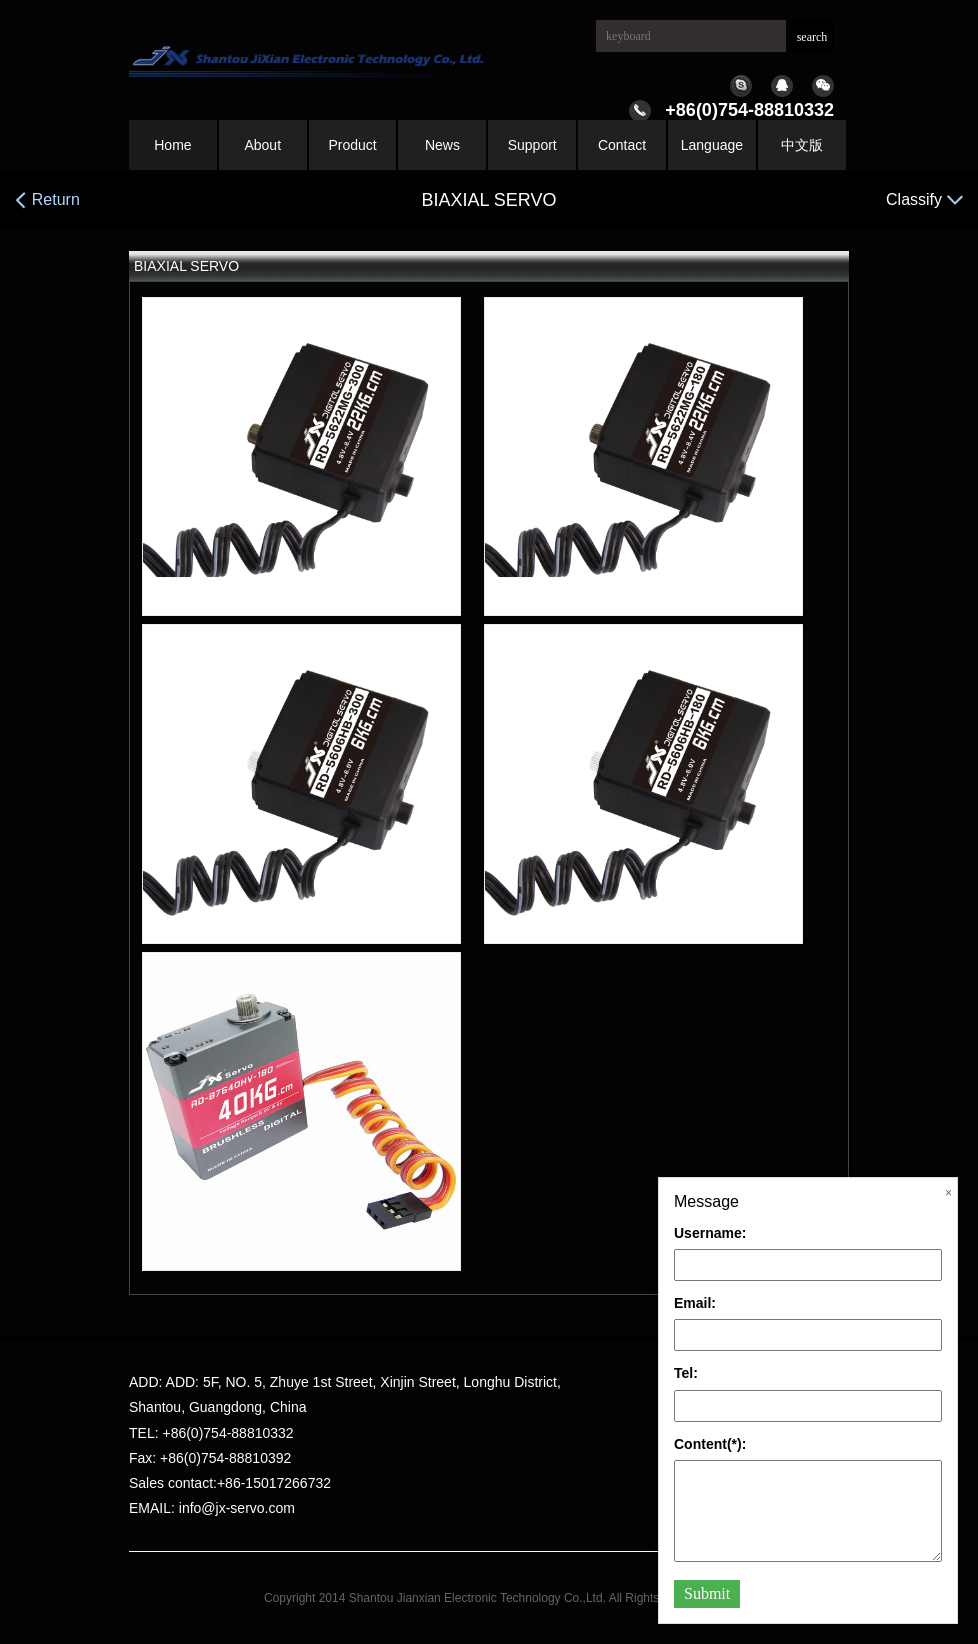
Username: (710, 1233)
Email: (695, 1303)
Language (712, 145)
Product (352, 145)
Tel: (686, 1373)
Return (47, 200)
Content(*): (710, 1444)
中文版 (802, 145)
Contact (622, 145)
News (442, 145)
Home (172, 145)
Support (532, 145)
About (262, 145)
